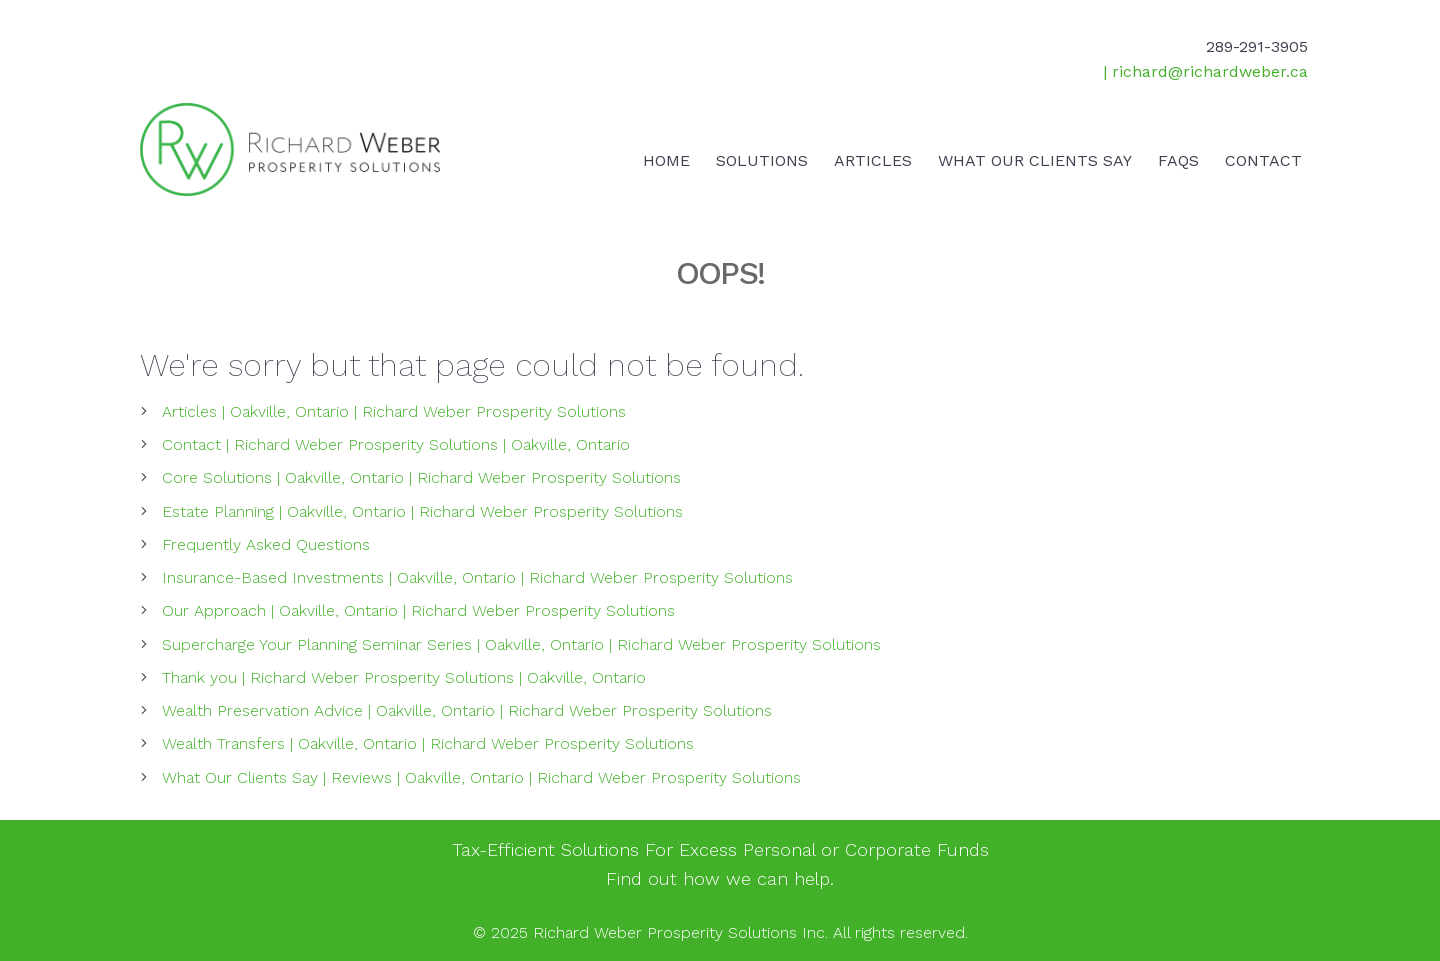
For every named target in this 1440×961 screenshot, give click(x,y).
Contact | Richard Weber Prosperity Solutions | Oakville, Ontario (396, 444)
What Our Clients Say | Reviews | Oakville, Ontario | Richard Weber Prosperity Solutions (481, 777)
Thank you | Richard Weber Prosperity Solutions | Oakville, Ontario (404, 677)
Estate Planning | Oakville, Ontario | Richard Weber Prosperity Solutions (422, 511)
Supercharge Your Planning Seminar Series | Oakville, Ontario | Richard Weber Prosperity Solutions (521, 644)
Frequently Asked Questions (266, 544)
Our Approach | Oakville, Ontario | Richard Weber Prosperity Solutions (418, 610)
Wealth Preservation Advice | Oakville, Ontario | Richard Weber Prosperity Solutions (467, 710)
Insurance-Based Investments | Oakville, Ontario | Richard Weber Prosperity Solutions (477, 577)
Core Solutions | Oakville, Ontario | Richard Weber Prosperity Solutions (421, 477)
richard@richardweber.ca (1210, 71)
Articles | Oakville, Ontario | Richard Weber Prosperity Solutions (394, 411)
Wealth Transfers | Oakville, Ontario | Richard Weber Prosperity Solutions (428, 743)
